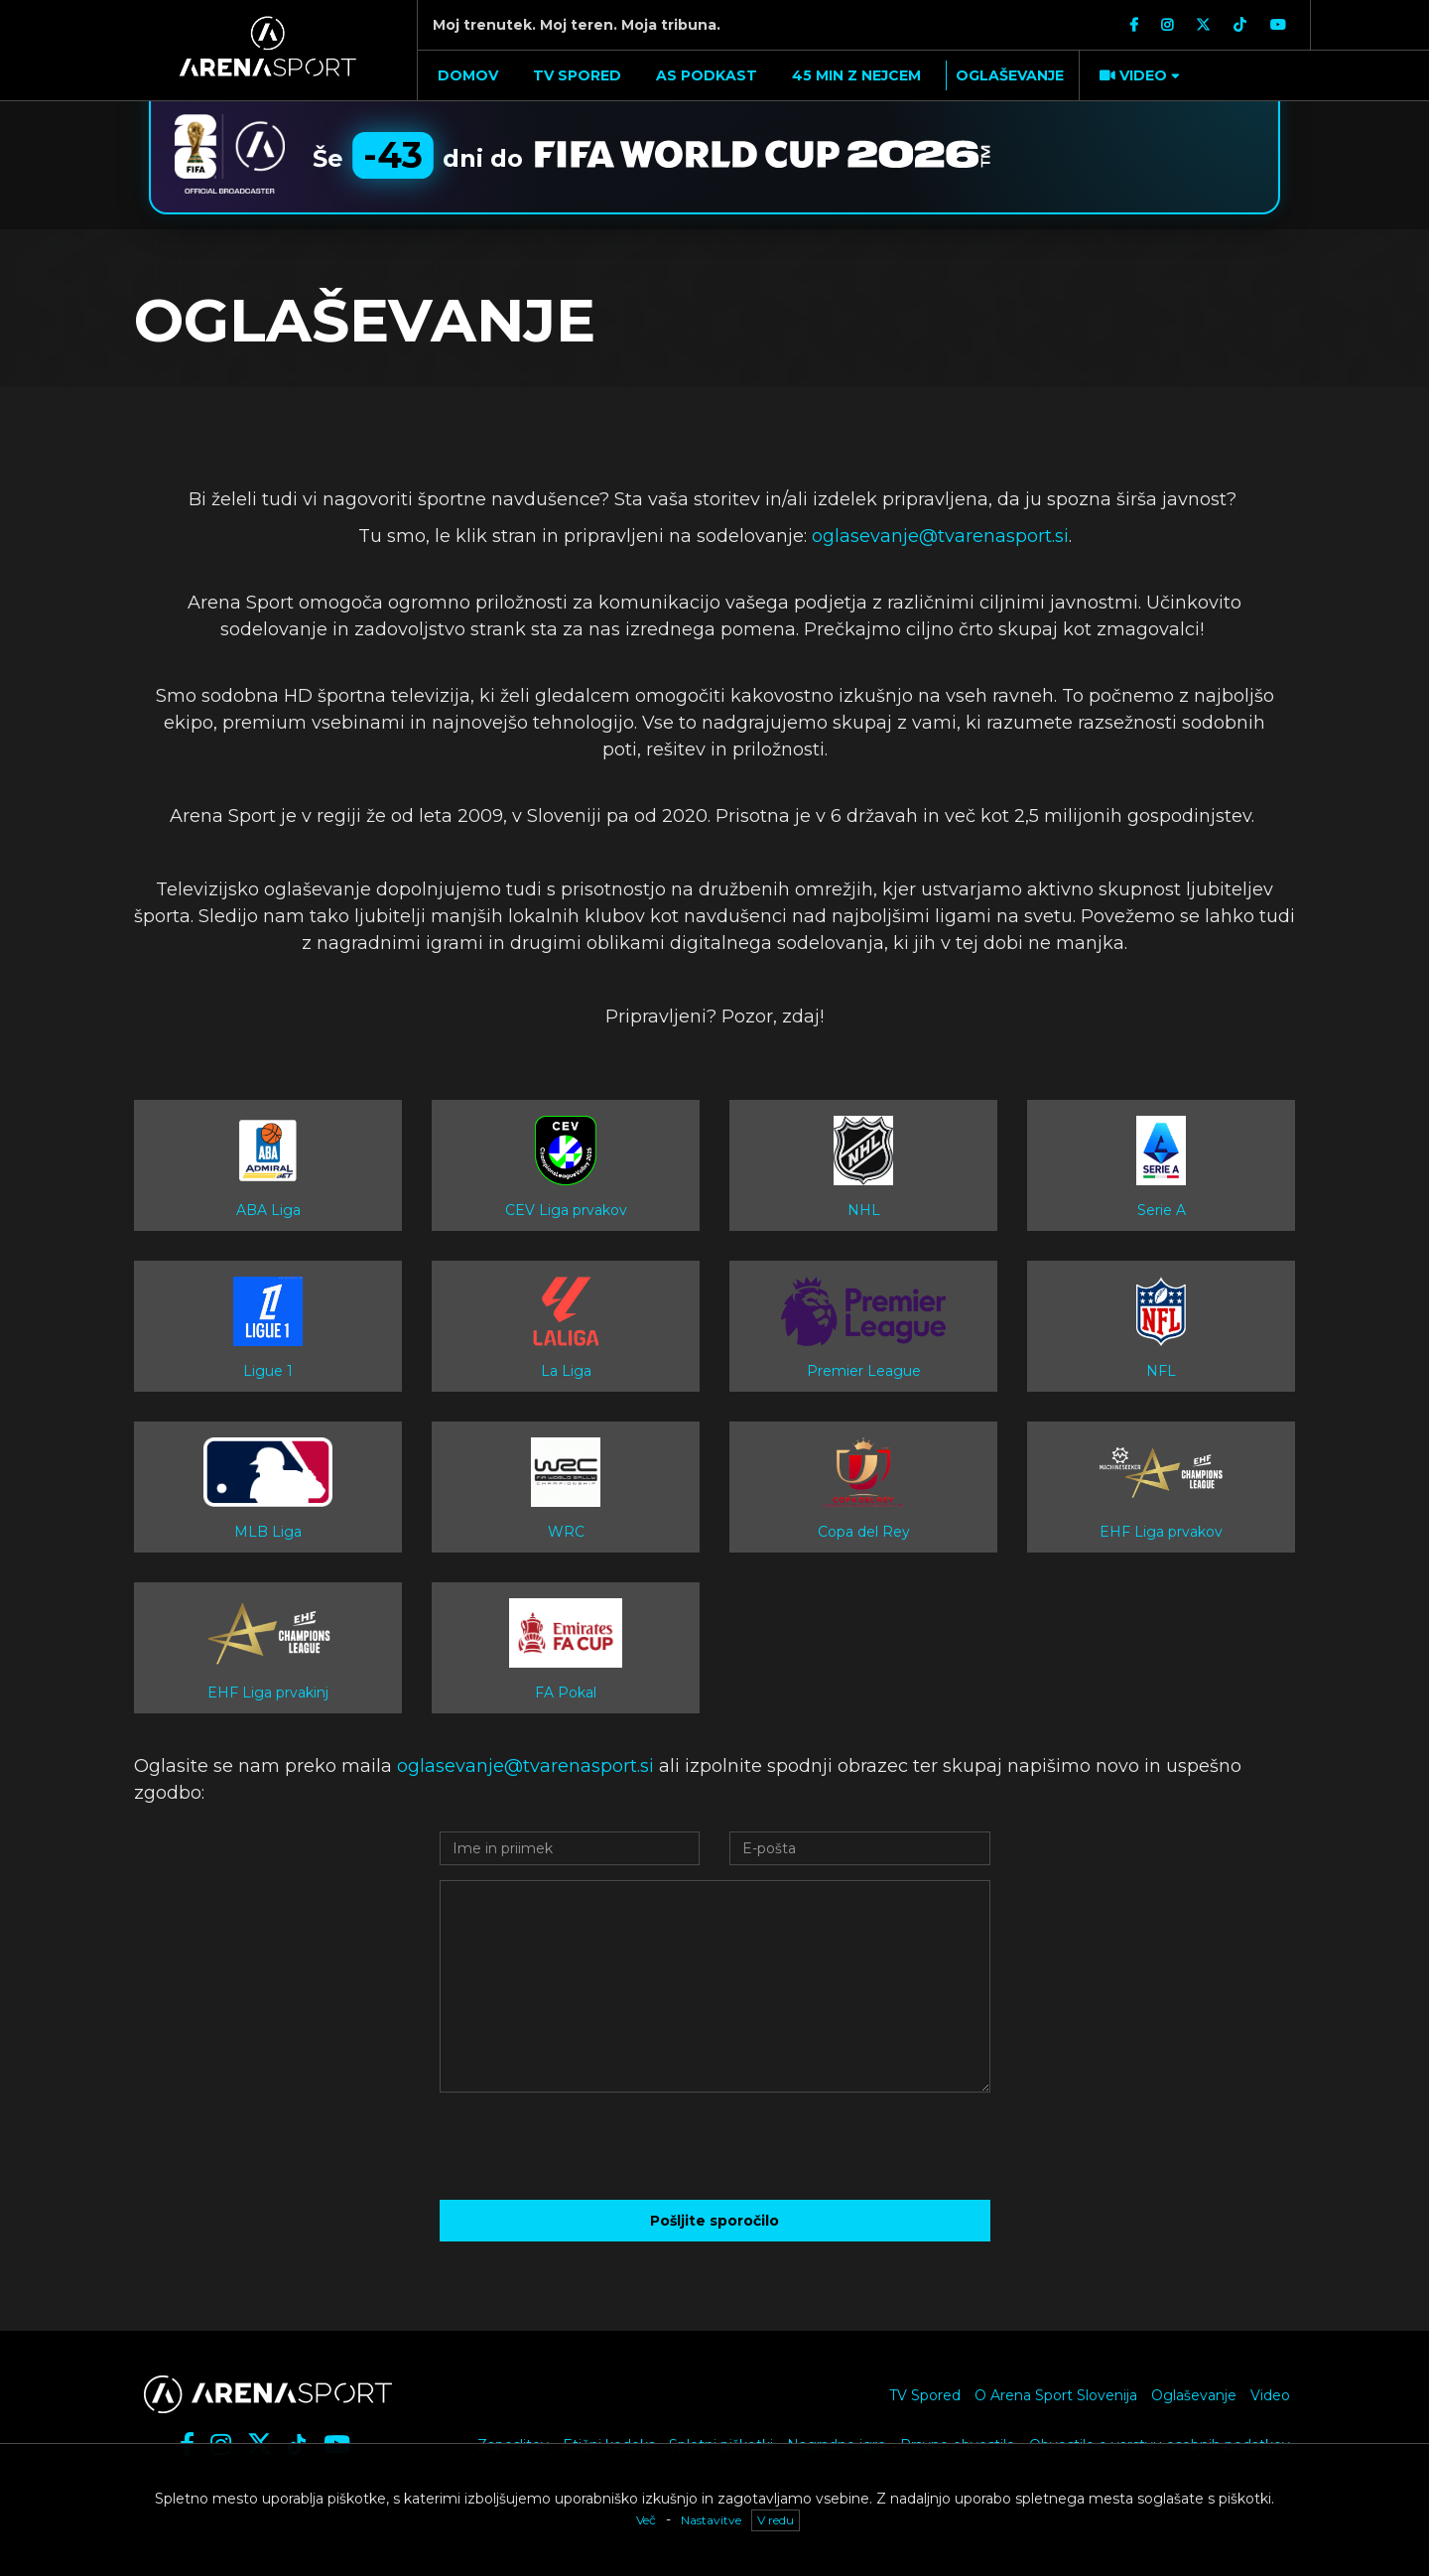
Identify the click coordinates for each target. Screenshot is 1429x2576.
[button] (1137, 75)
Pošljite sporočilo (714, 2221)
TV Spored (925, 2395)
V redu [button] (775, 2519)
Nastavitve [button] (711, 2519)
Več (646, 2519)
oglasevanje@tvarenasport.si (938, 536)
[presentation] (714, 2146)
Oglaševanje (1193, 2395)
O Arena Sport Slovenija (1055, 2395)
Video (1270, 2395)
